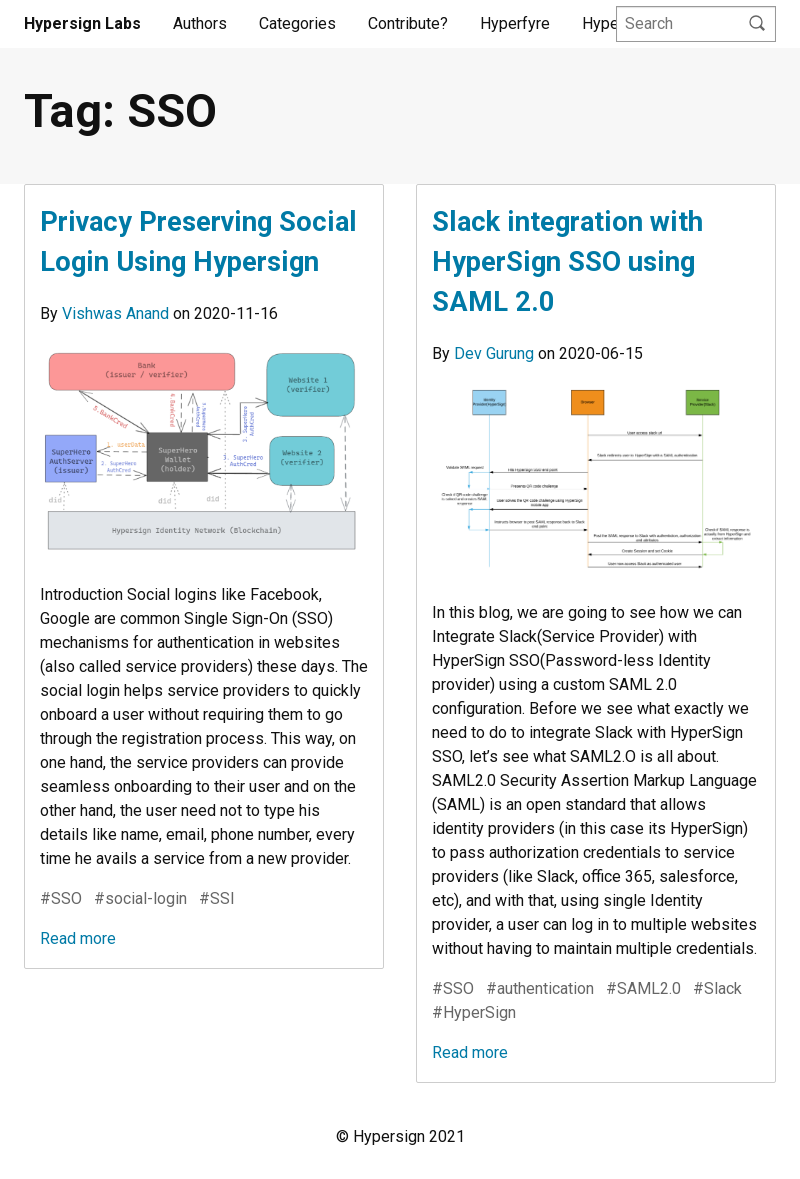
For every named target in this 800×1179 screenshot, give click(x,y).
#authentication (540, 988)
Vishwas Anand (117, 313)
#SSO (61, 898)
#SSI (217, 898)
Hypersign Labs (82, 23)
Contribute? (408, 23)
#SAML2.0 (643, 988)
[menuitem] (200, 24)
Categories (297, 23)
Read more (78, 938)
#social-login (140, 898)
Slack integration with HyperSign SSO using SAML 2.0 (567, 262)
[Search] (757, 24)
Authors (200, 23)
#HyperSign (474, 1012)
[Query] (696, 24)
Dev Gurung (496, 353)
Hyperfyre (515, 23)
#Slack (717, 988)
